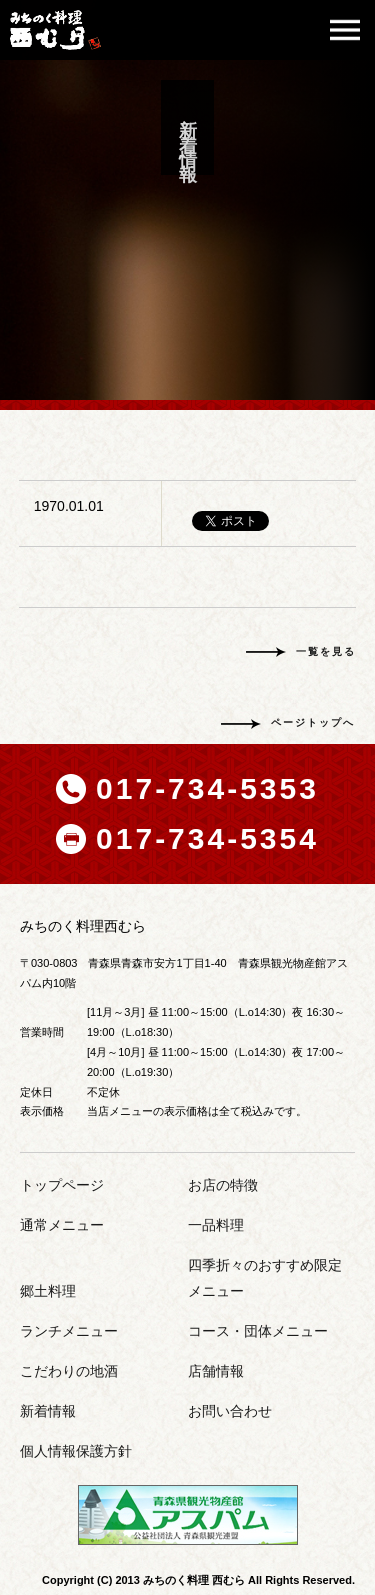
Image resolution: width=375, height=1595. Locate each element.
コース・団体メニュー (258, 1331)
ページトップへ (313, 722)
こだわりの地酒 (69, 1371)
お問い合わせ (230, 1411)
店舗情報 (216, 1371)
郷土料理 (48, 1291)
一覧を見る (326, 651)
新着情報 (48, 1411)
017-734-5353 (207, 788)
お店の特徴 (223, 1185)
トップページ (62, 1185)
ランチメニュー (69, 1331)
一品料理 (216, 1225)
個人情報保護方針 (76, 1451)
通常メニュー (62, 1225)
